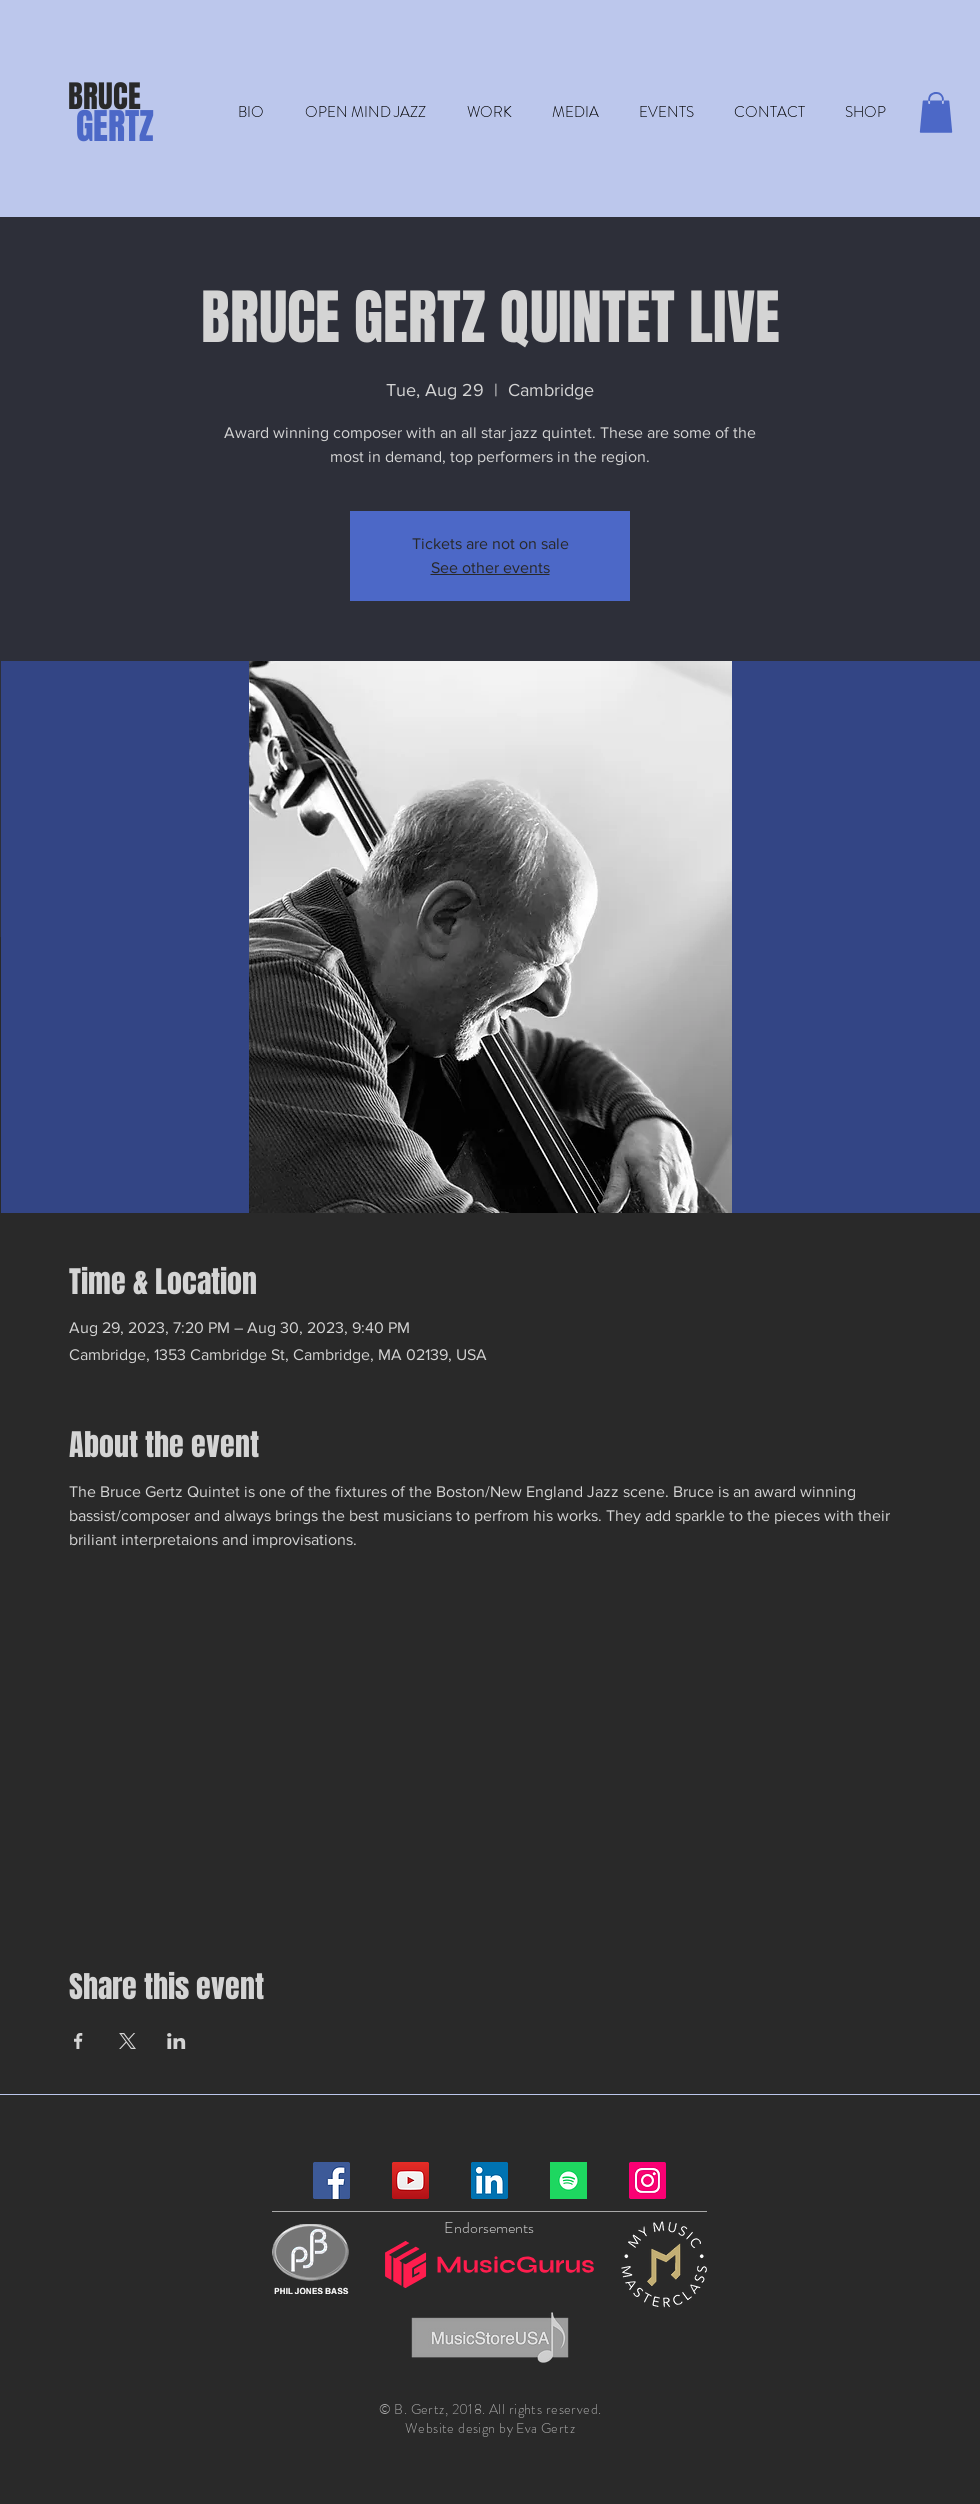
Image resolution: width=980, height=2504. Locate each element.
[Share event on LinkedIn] (176, 2041)
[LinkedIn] (489, 2180)
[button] (489, 112)
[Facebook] (331, 2180)
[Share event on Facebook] (78, 2041)
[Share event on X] (127, 2041)
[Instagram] (647, 2180)
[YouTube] (410, 2180)
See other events (490, 567)
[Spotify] (568, 2180)
